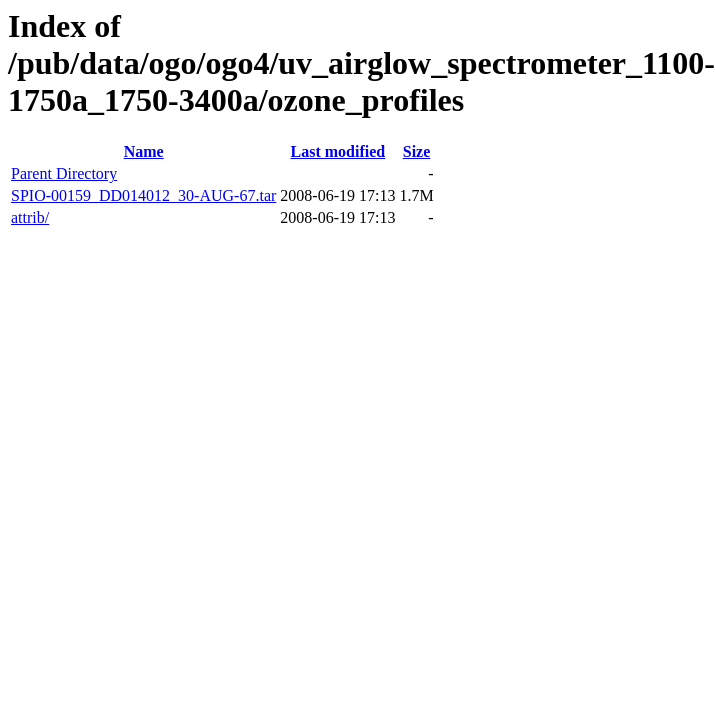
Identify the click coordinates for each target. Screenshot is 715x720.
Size (417, 151)
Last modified (338, 151)
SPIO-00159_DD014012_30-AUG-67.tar (143, 195)
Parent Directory (64, 173)
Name (144, 151)
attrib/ (30, 217)
